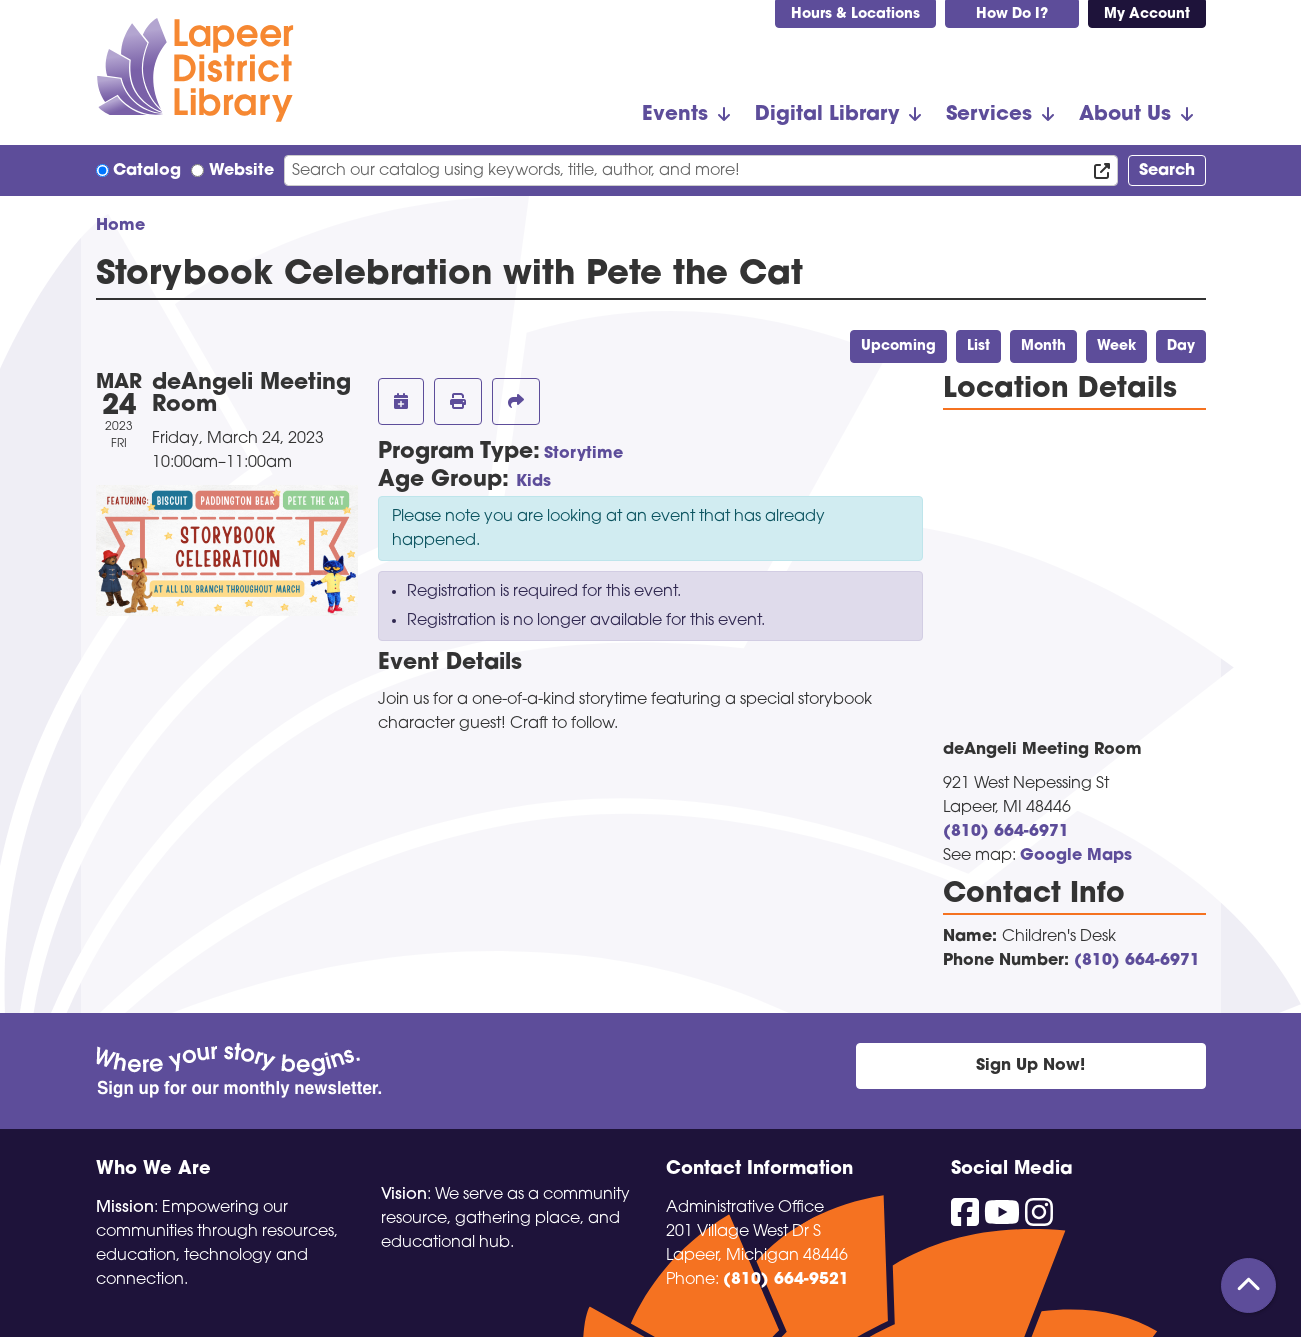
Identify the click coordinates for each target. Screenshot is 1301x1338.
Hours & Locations (855, 14)
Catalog (147, 171)
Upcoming (898, 346)
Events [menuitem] (675, 115)
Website (241, 171)
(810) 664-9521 (786, 1280)
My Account (1147, 14)
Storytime (583, 454)
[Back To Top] (1248, 1285)
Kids (533, 482)
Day (1181, 346)
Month (1043, 346)
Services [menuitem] (989, 115)
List (978, 346)
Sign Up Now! (1030, 1066)
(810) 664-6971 (1006, 832)
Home (120, 226)
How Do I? (1012, 14)
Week (1116, 346)
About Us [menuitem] (1125, 115)
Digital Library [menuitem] (827, 115)
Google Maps (1076, 856)
